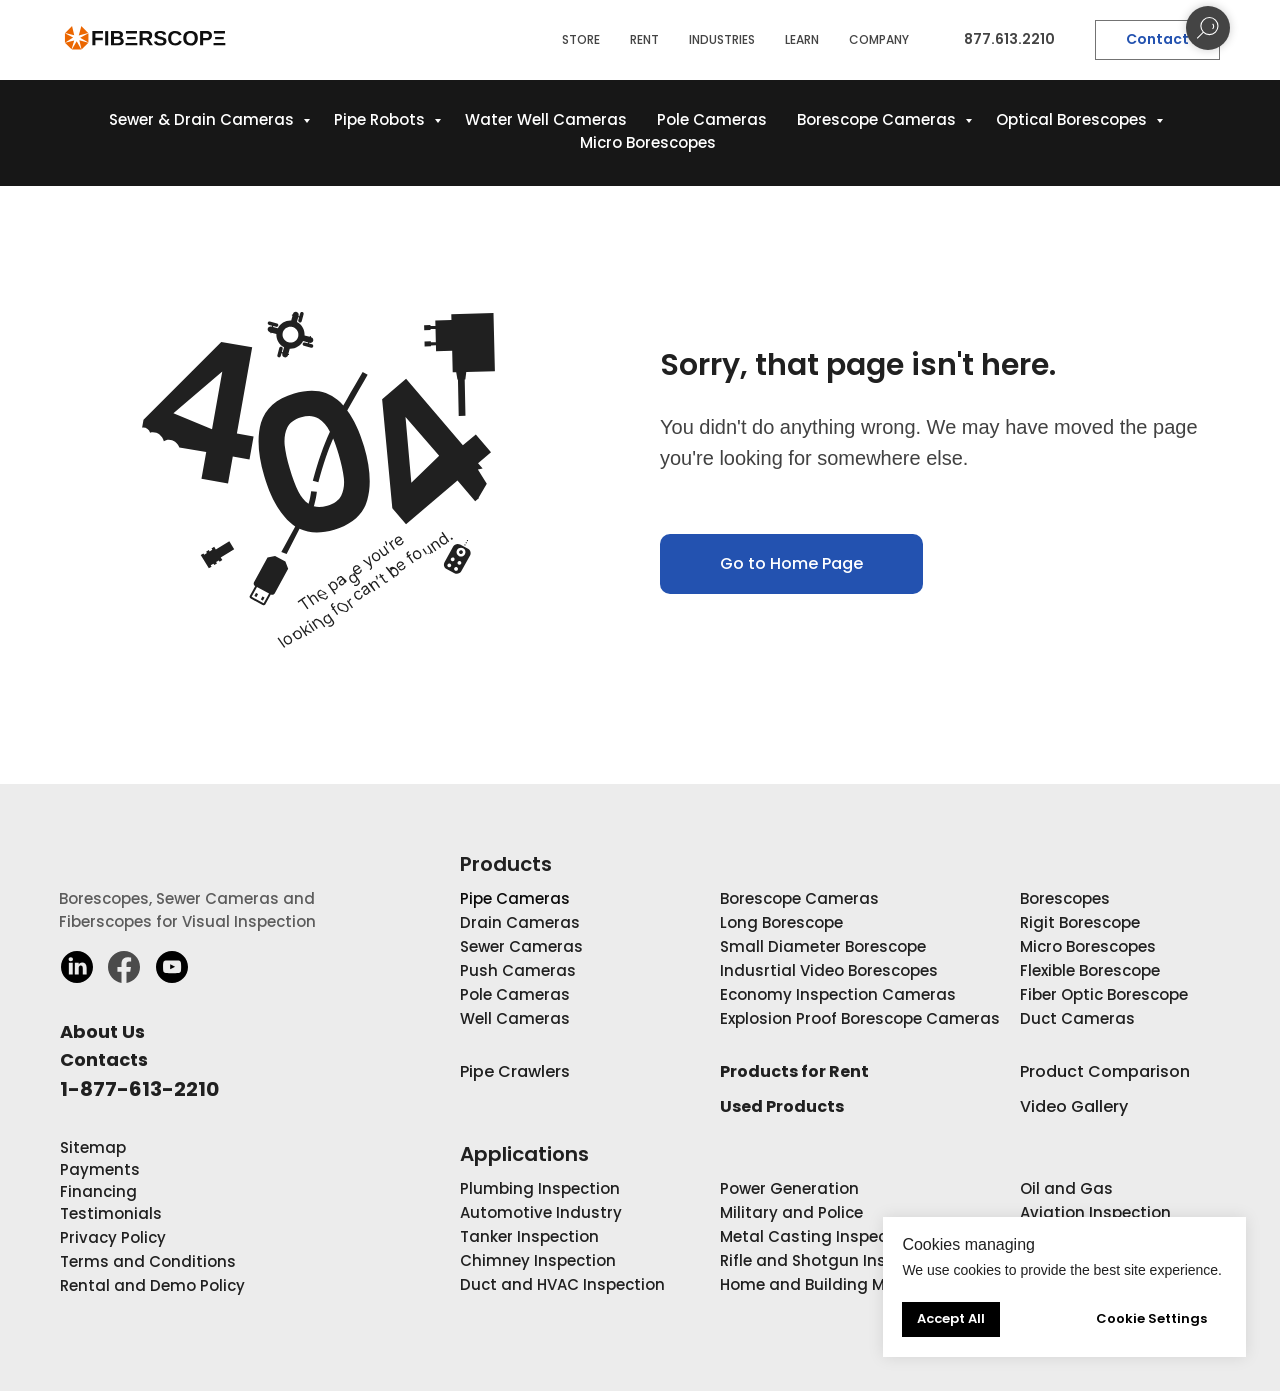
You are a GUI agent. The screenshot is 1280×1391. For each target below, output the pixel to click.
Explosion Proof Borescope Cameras (860, 1018)
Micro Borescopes (648, 142)
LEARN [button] (802, 39)
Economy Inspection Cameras (838, 994)
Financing (98, 1191)
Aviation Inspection (1095, 1212)
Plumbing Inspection (540, 1188)
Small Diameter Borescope (823, 946)
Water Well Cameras (546, 119)
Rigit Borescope (1080, 922)
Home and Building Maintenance (847, 1284)
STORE (581, 39)
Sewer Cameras (521, 946)
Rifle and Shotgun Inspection (832, 1260)
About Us (102, 1031)
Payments (100, 1169)
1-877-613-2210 (139, 1089)
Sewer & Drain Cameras (203, 119)
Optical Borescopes (1073, 119)
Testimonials (111, 1213)
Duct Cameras (1077, 1018)
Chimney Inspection (538, 1260)
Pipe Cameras (515, 898)
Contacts (104, 1059)
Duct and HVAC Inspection (562, 1284)
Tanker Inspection (529, 1236)
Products (506, 864)
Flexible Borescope (1090, 970)
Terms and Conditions (148, 1261)
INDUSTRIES (722, 39)
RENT (644, 39)
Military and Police (791, 1212)
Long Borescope (781, 922)
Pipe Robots (381, 119)
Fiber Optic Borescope (1104, 994)
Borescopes (1065, 898)
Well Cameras (515, 1018)
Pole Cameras (712, 119)
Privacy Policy (113, 1237)
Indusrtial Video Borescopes (829, 970)
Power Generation (789, 1188)
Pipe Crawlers (515, 1071)
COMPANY (879, 39)
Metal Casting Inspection (819, 1236)
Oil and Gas (1066, 1188)
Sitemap (93, 1147)
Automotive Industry (541, 1212)
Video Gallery (1074, 1106)
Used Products (782, 1106)
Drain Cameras (520, 922)
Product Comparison (1105, 1071)
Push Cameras (518, 970)
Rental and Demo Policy (152, 1285)
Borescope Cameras (878, 119)
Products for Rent (794, 1071)
